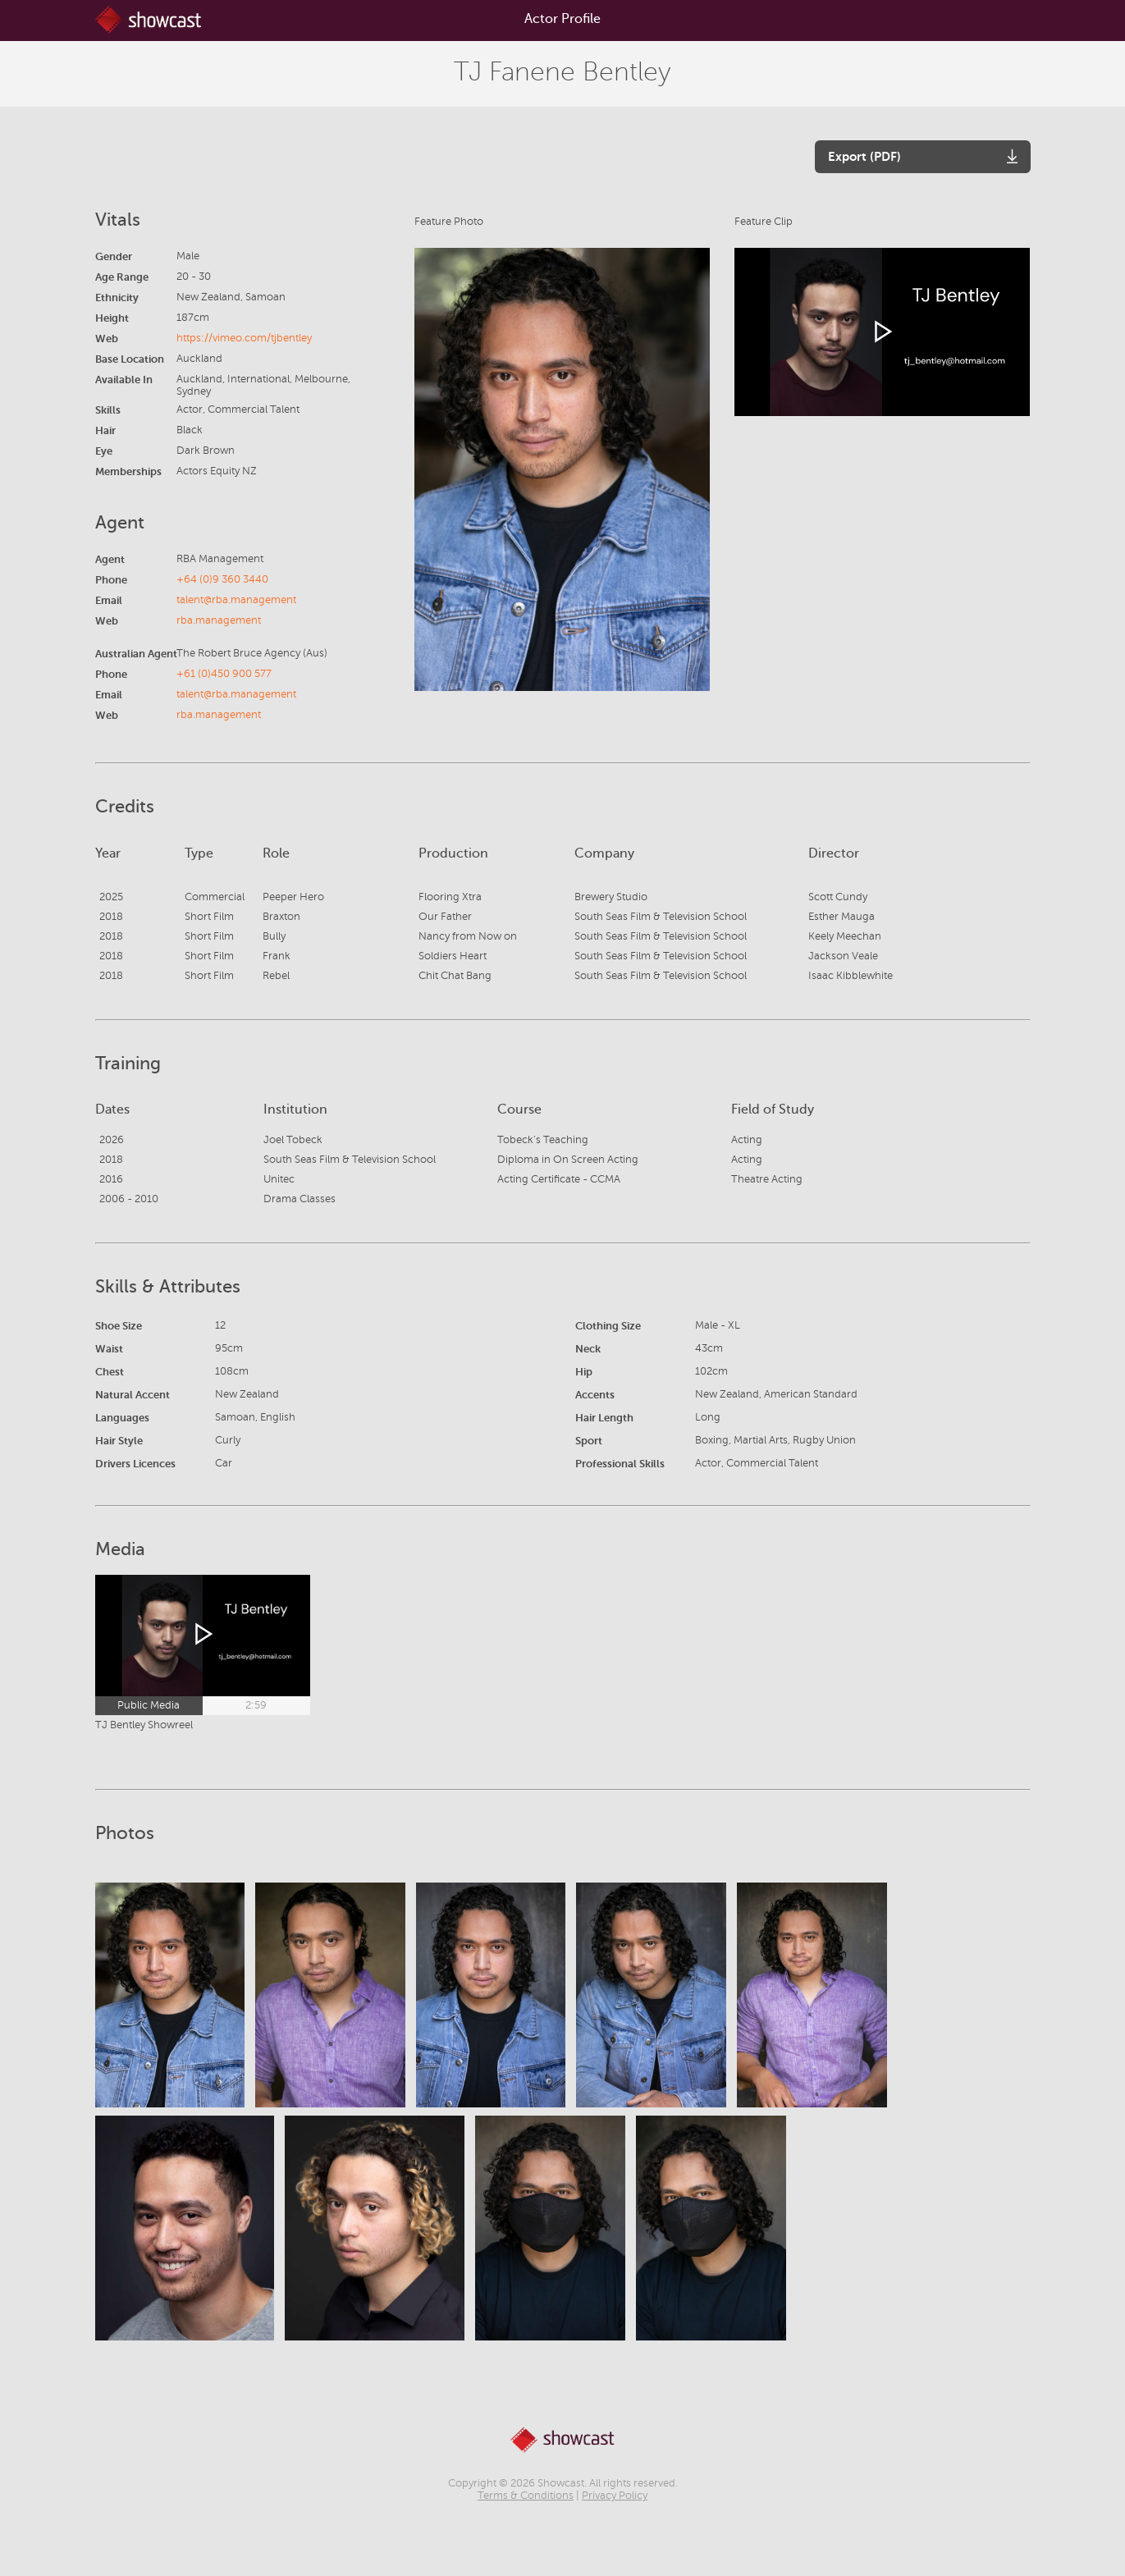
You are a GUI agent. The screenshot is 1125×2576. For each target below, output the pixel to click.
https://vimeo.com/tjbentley (244, 338)
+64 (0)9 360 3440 (222, 579)
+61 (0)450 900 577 (224, 673)
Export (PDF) (864, 156)
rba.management (218, 620)
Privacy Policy (614, 2495)
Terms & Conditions (526, 2495)
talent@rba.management (236, 600)
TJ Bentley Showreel (144, 1725)
